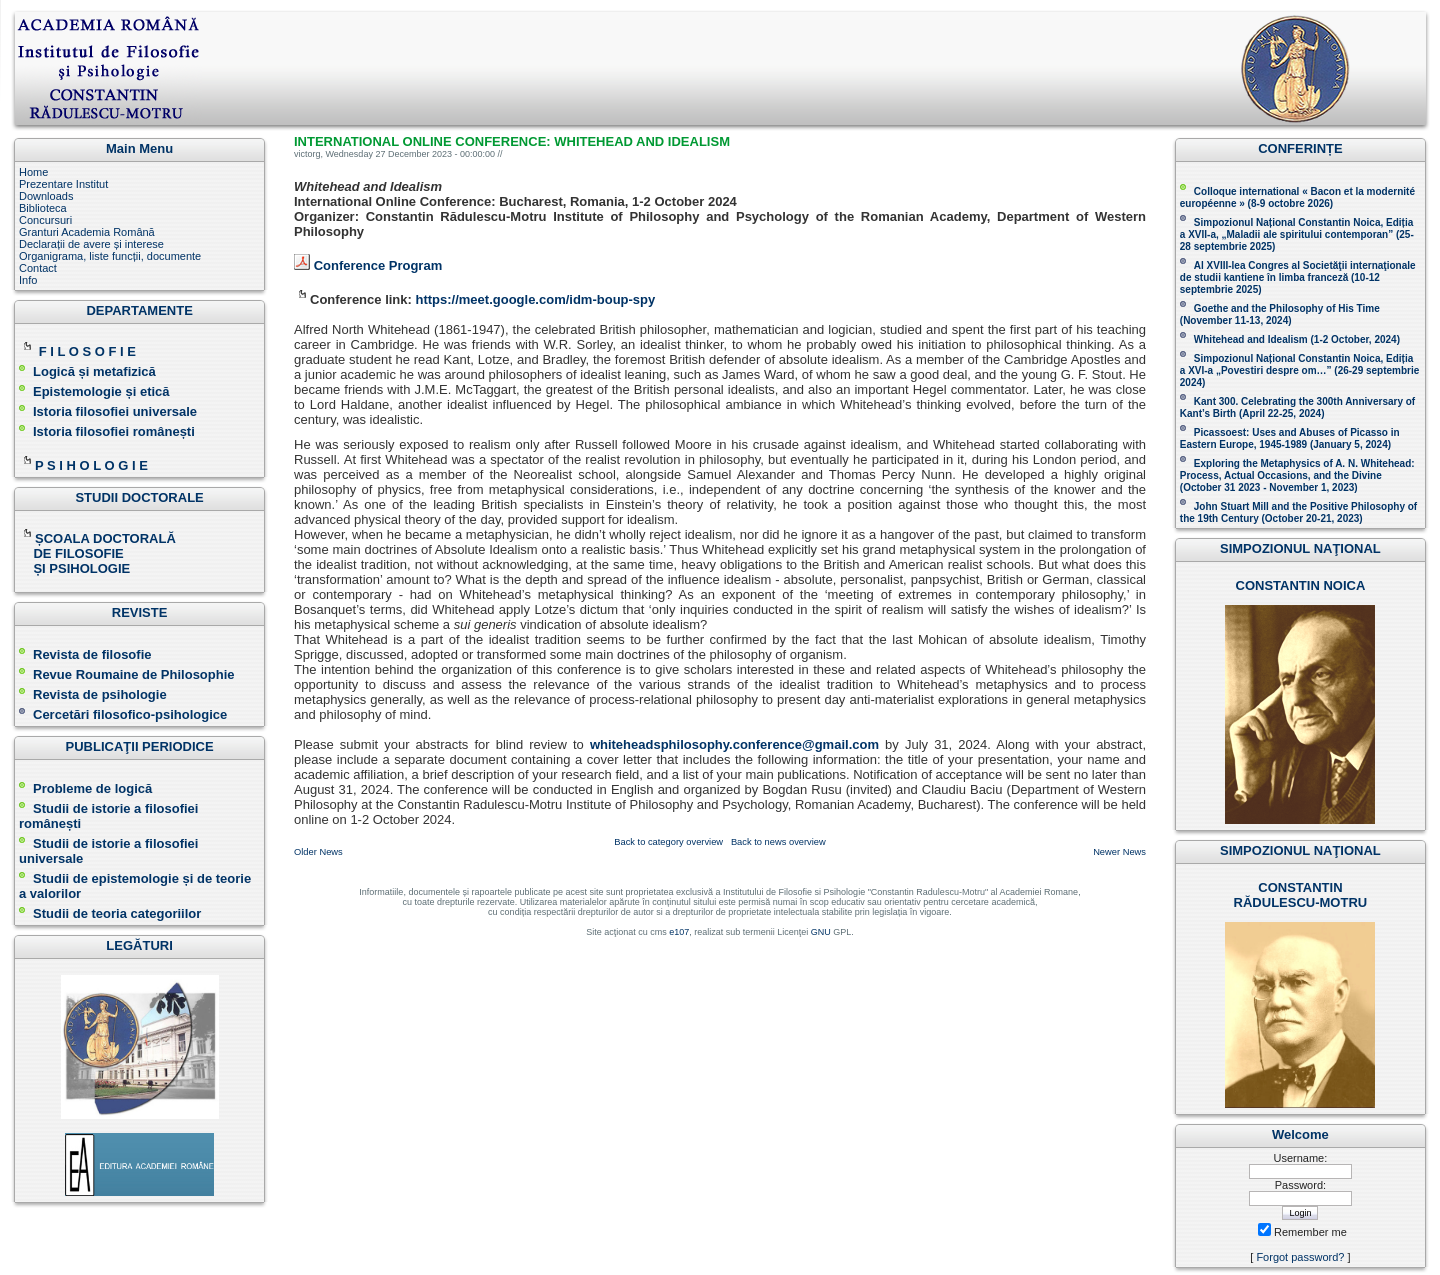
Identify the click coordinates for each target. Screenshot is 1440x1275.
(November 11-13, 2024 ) (1280, 314)
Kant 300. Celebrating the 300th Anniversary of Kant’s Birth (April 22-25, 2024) (1297, 407)
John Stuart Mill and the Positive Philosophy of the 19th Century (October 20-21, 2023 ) (1298, 512)
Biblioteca (43, 208)
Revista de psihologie (100, 694)
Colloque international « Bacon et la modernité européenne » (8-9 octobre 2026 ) (1297, 197)
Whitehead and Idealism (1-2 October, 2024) (1297, 339)
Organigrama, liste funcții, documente (110, 256)
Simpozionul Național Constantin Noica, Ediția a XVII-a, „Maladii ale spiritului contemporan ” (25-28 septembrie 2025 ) (1297, 234)
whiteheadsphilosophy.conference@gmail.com (734, 744)
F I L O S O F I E (87, 351)
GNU (821, 932)
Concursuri (45, 220)
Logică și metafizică (94, 371)
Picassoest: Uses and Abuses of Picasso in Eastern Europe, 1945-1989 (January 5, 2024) (1290, 438)
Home (33, 172)
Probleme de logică (92, 788)
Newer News (1119, 852)
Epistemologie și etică (101, 391)
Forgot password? (1300, 1257)
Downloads (46, 196)
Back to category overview (668, 842)
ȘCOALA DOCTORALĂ (99, 538)
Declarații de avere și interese (91, 244)
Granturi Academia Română (87, 232)
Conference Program (378, 265)
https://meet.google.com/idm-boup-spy (535, 299)
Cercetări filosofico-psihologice (123, 714)
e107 (679, 932)
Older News (318, 852)
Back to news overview (778, 842)
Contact (38, 268)
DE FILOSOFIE (73, 553)
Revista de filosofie (85, 654)
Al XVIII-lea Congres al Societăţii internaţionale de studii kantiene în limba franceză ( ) (1298, 277)
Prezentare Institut (63, 184)
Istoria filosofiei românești (114, 431)
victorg (307, 154)
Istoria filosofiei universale (115, 411)
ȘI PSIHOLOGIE (74, 568)
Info (28, 280)
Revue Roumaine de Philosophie (127, 674)
